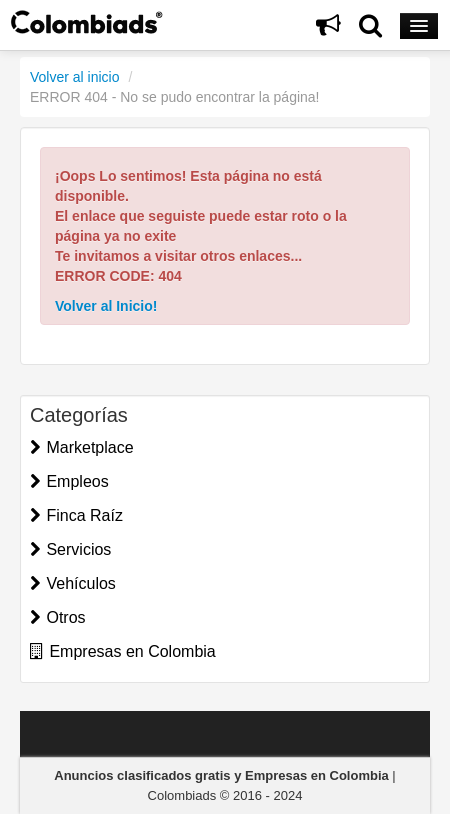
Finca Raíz (76, 515)
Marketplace (82, 447)
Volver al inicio (75, 77)
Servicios (70, 549)
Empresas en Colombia (123, 651)
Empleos (69, 481)
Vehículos (73, 583)
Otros (58, 617)
